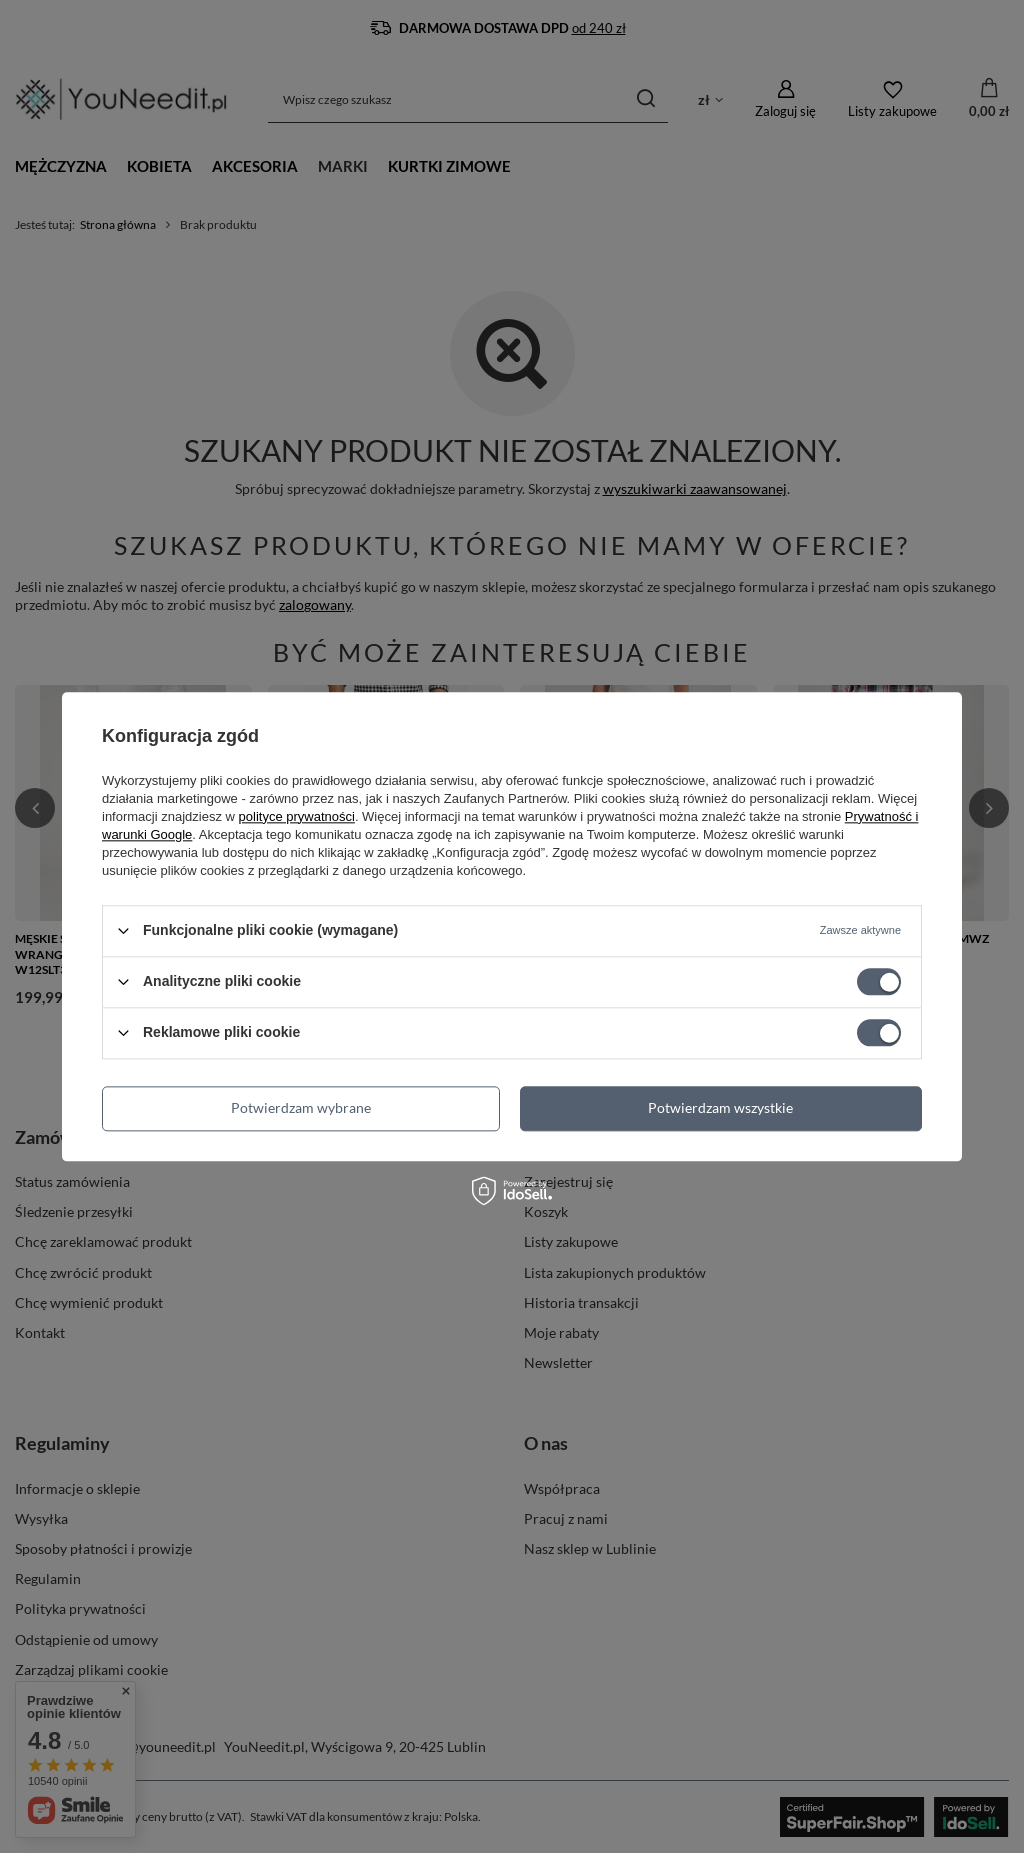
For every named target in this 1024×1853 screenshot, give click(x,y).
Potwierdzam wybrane (301, 1107)
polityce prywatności (297, 816)
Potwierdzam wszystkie (720, 1107)
